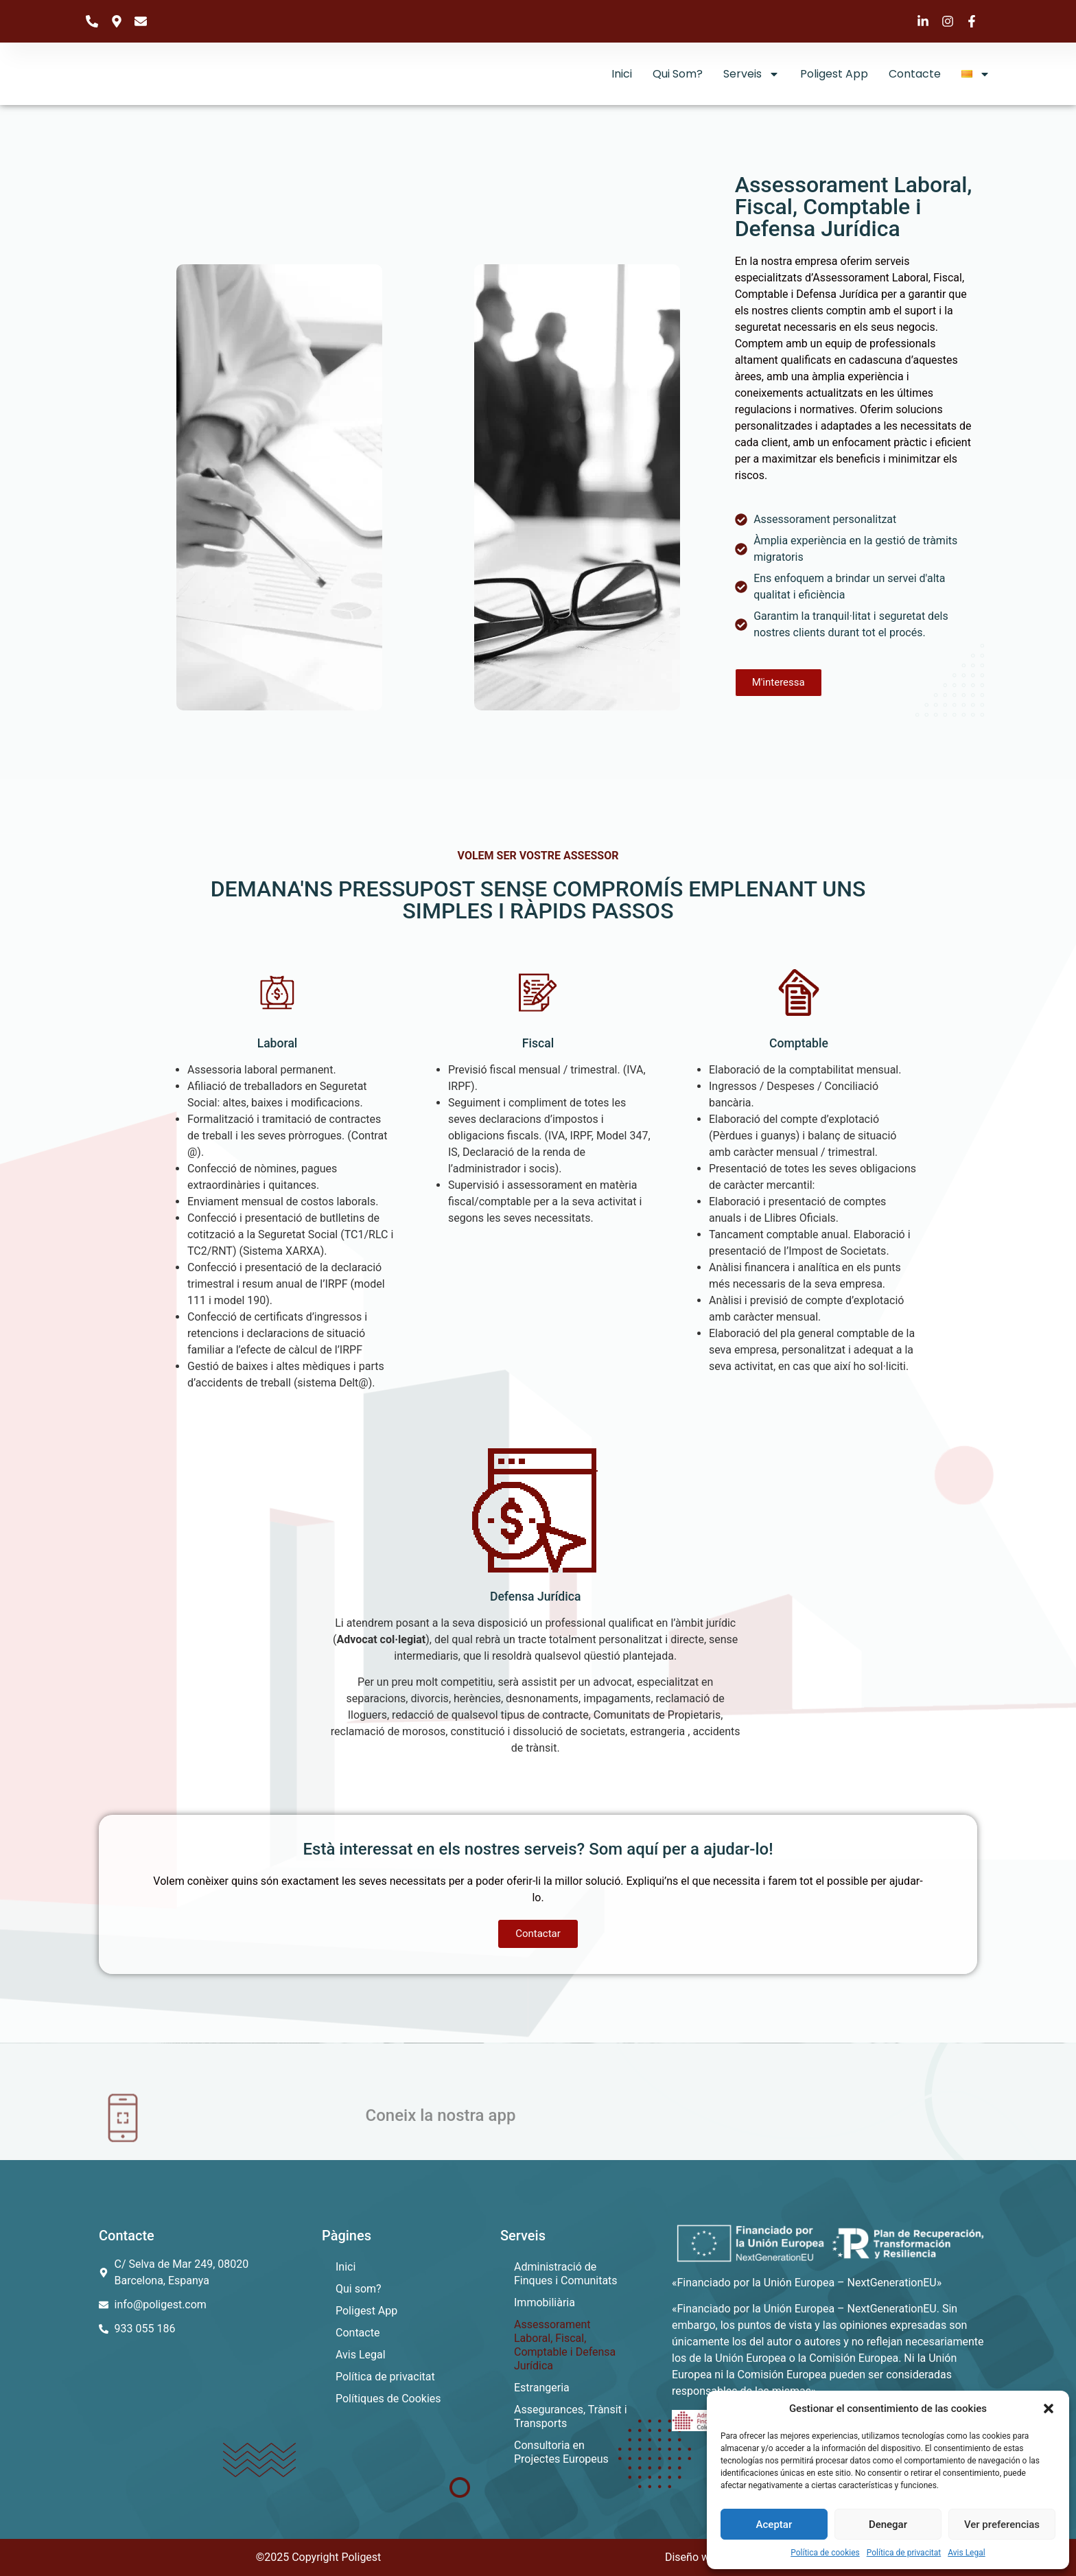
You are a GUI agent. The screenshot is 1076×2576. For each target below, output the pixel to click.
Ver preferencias (1002, 2524)
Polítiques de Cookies (388, 2398)
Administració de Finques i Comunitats (566, 2273)
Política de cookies (825, 2552)
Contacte (915, 74)
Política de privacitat (904, 2552)
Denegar (888, 2524)
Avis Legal (966, 2552)
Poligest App (834, 74)
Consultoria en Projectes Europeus (561, 2452)
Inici (621, 74)
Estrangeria (542, 2387)
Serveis (751, 74)
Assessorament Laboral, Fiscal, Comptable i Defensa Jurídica (565, 2345)
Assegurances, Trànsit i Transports (570, 2416)
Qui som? (678, 74)
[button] (1048, 2408)
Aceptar (774, 2524)
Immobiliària (544, 2302)
